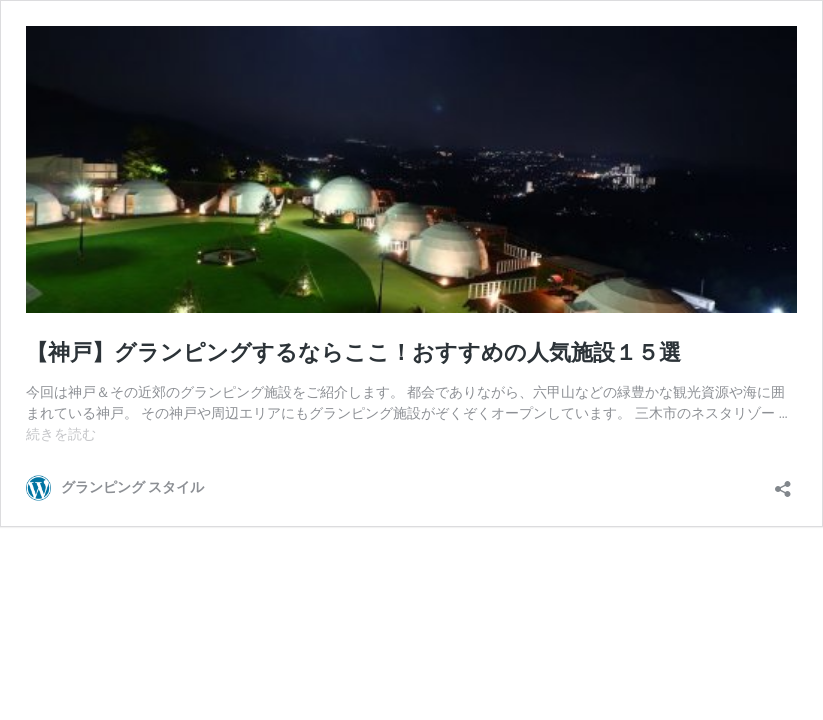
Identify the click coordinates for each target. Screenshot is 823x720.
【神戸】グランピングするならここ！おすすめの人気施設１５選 (353, 352)
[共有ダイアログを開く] (783, 482)
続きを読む (61, 434)
